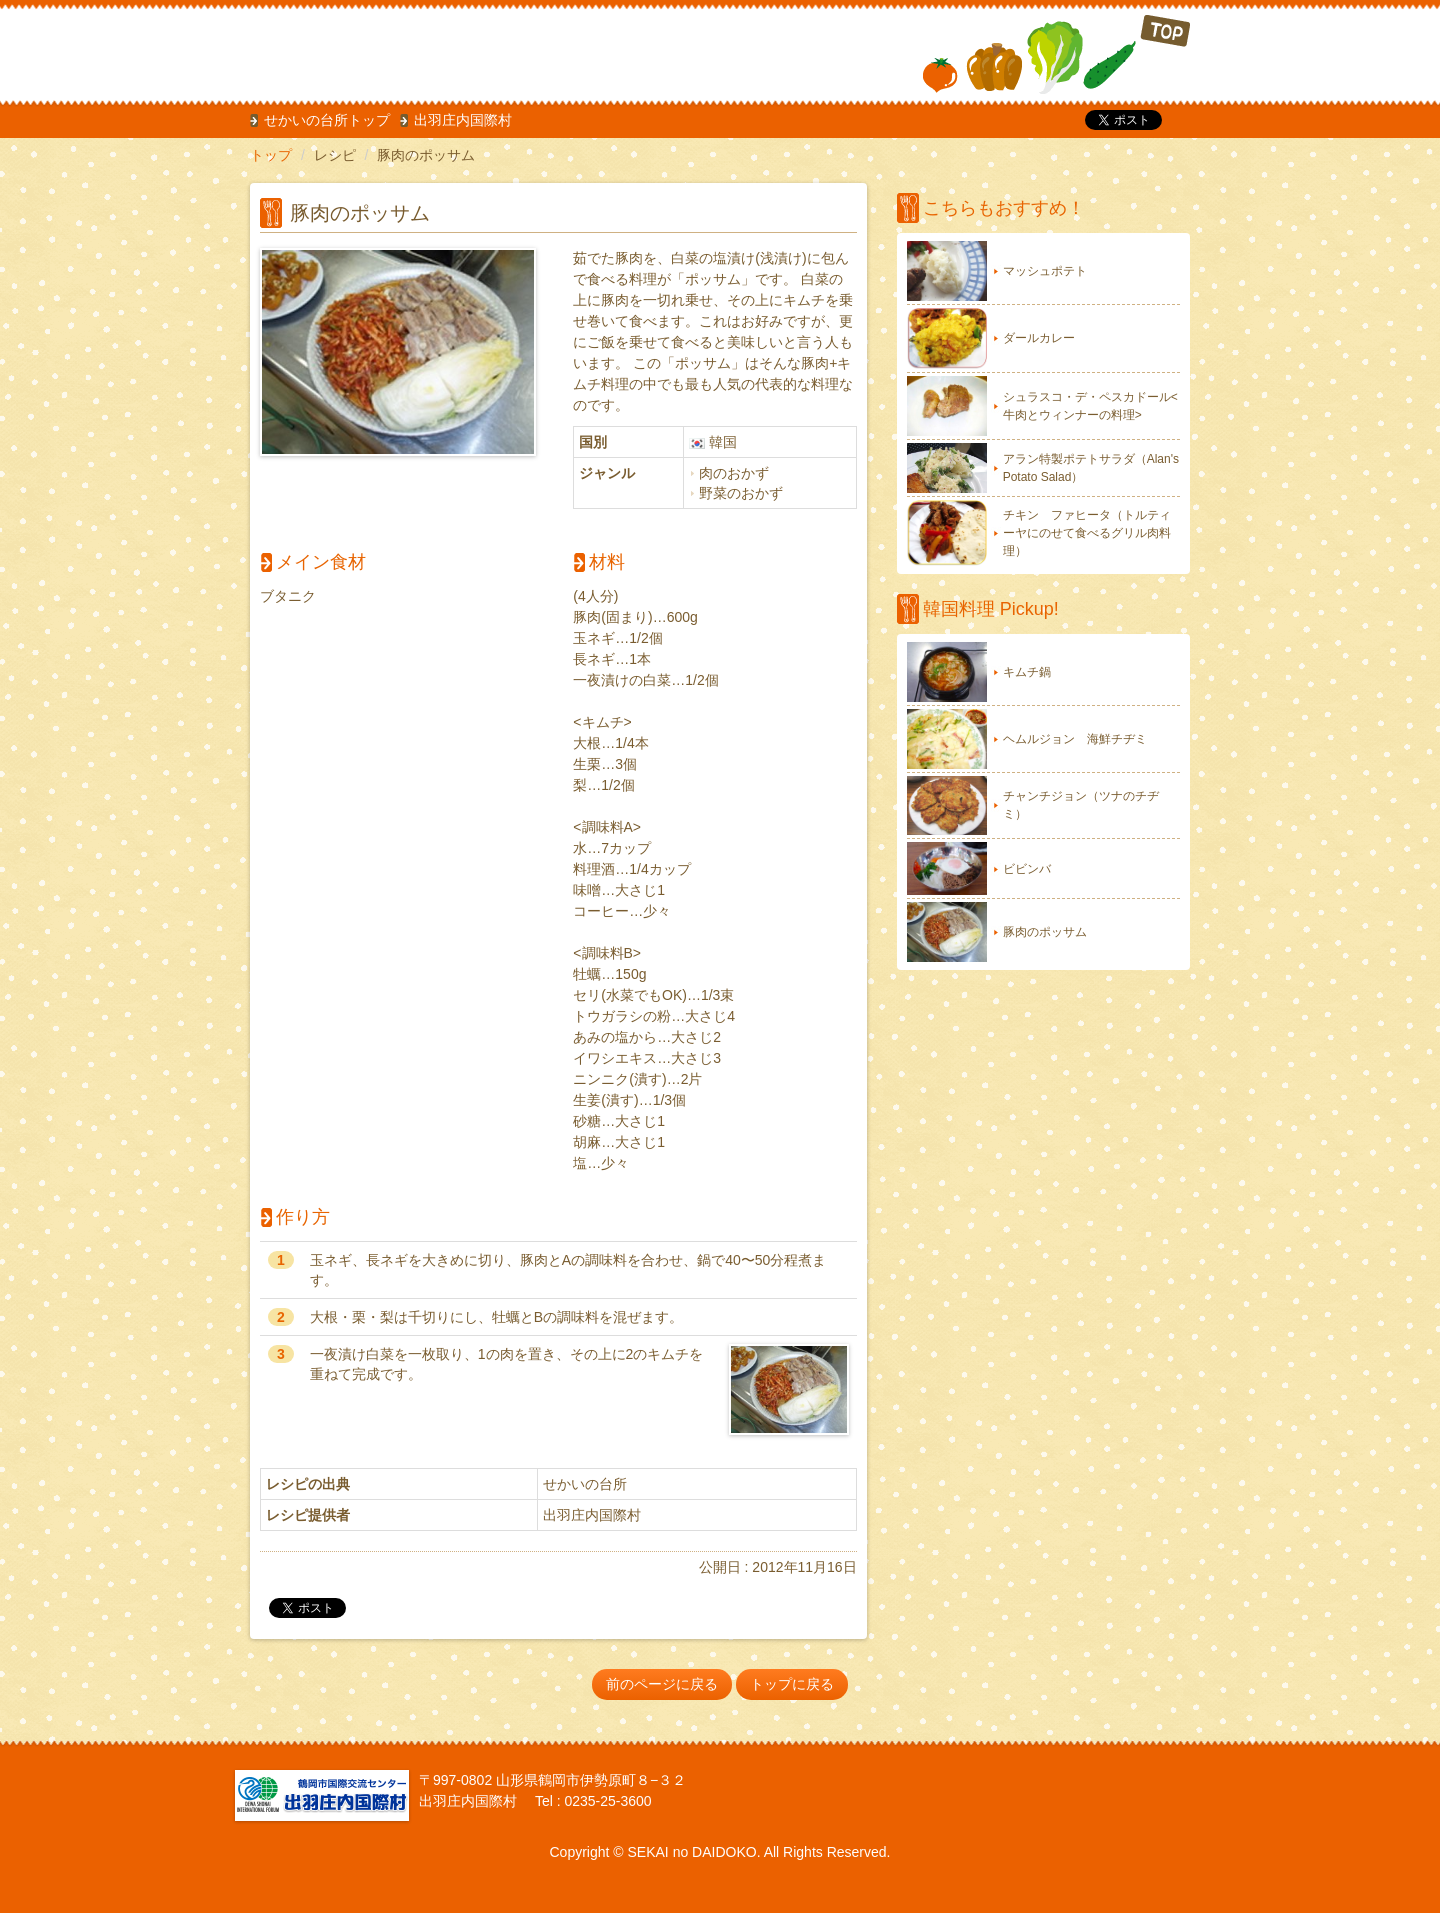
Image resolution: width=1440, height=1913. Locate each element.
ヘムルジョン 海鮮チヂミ (1075, 739)
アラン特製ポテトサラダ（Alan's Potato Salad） (1091, 468)
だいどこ (383, 50)
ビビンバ (1027, 869)
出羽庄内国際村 (463, 120)
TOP (1056, 54)
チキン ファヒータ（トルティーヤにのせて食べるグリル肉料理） (1087, 533)
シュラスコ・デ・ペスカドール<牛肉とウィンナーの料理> (1090, 406)
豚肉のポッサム (1045, 932)
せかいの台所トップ (327, 120)
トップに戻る (792, 1684)
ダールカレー (1039, 338)
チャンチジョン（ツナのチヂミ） (1081, 805)
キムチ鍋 (1027, 672)
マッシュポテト (1045, 271)
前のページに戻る (662, 1684)
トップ (271, 155)
